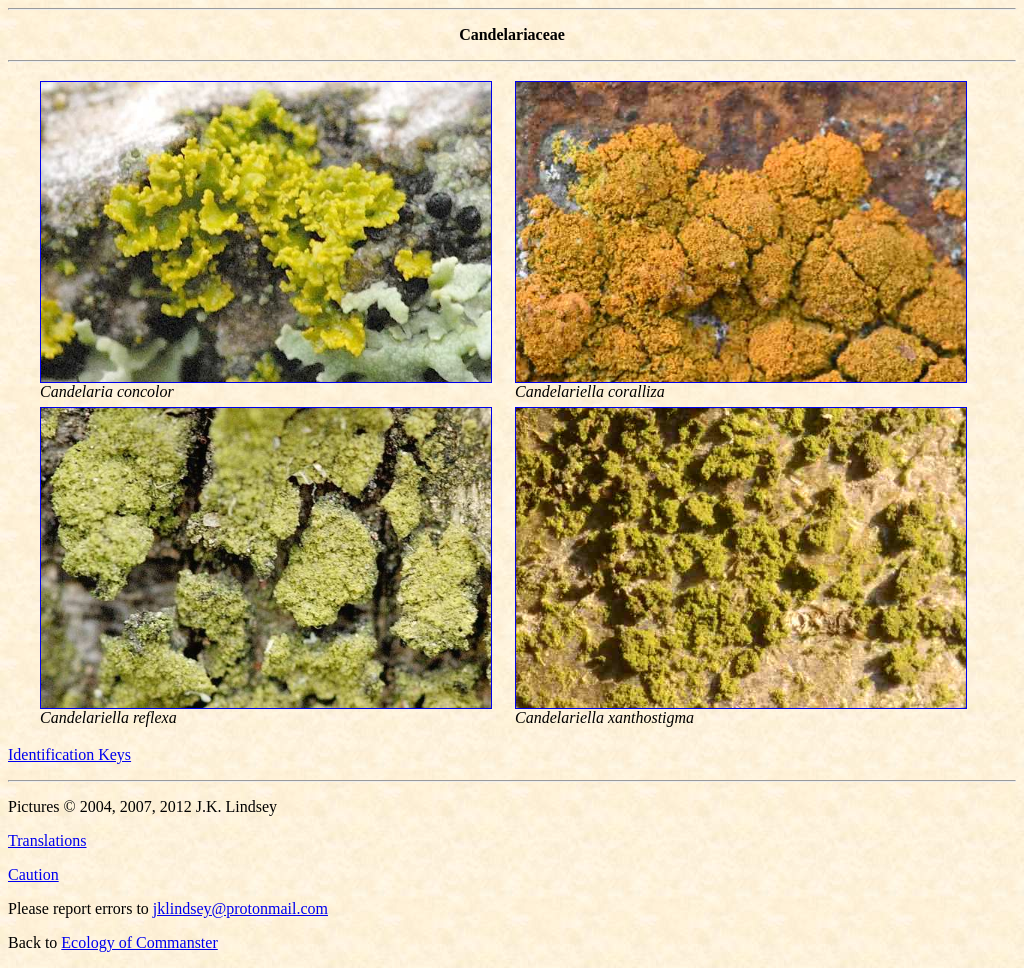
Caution (33, 874)
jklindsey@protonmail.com (240, 908)
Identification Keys (69, 754)
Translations (47, 840)
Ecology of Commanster (139, 942)
